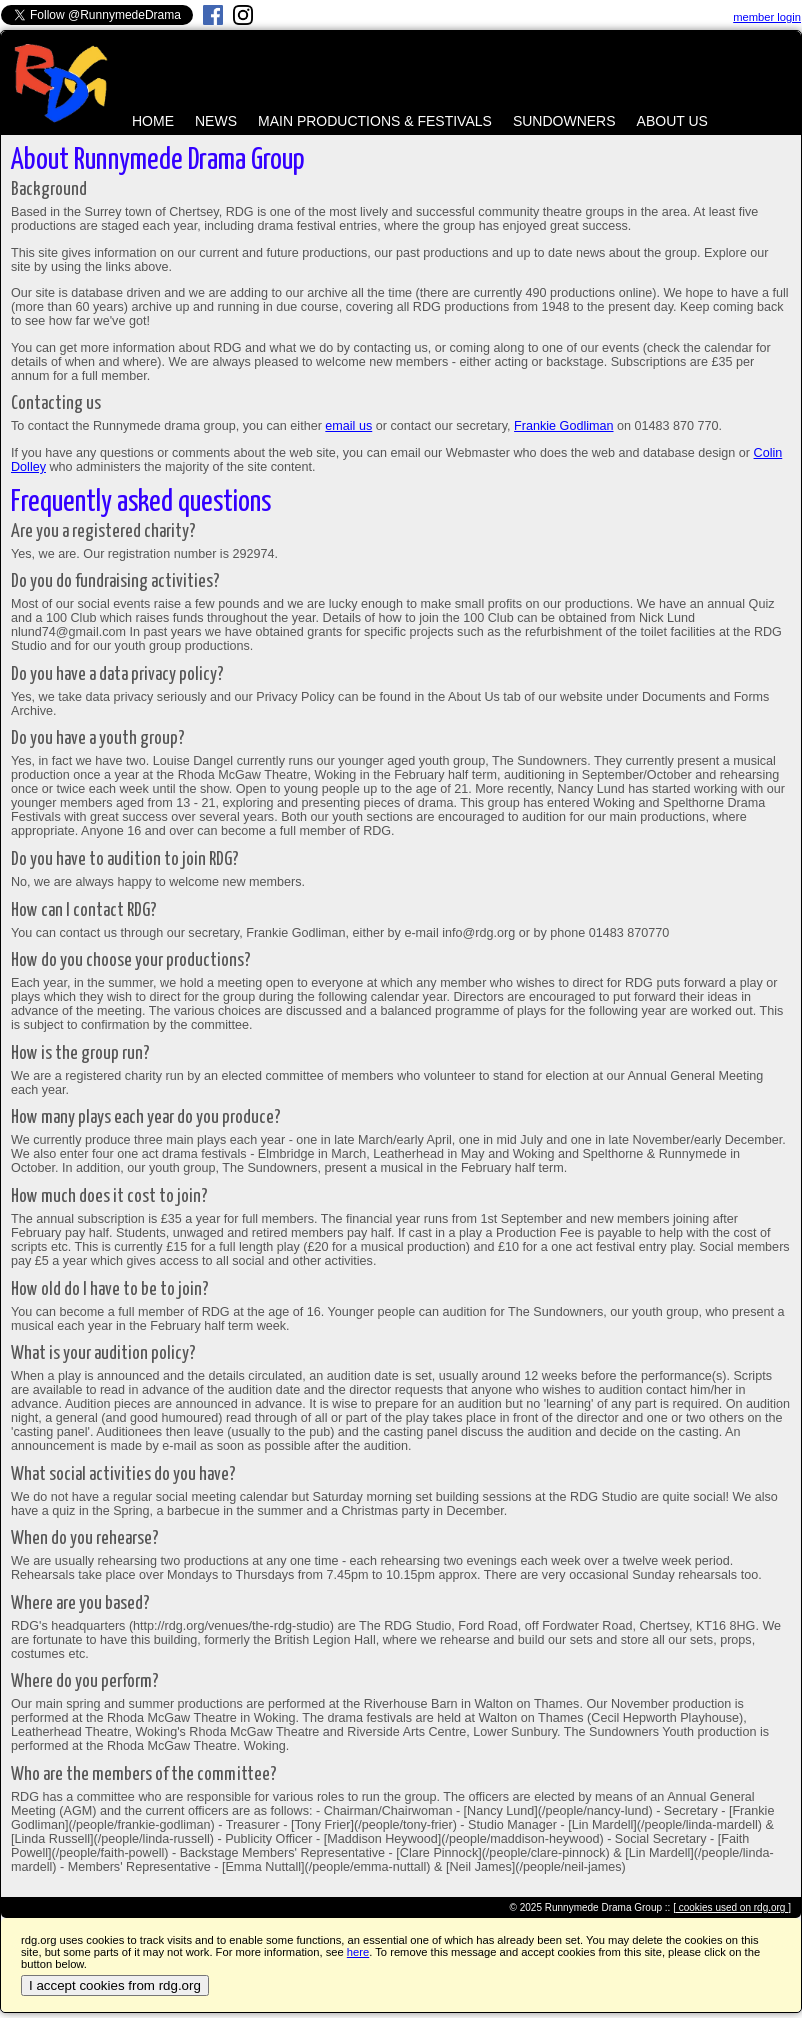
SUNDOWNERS (564, 121)
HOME (153, 121)
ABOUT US (672, 121)
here (358, 1952)
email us (348, 426)
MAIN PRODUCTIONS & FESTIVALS (375, 121)
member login (767, 17)
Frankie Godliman (563, 426)
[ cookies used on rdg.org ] (732, 1907)
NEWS (216, 121)
